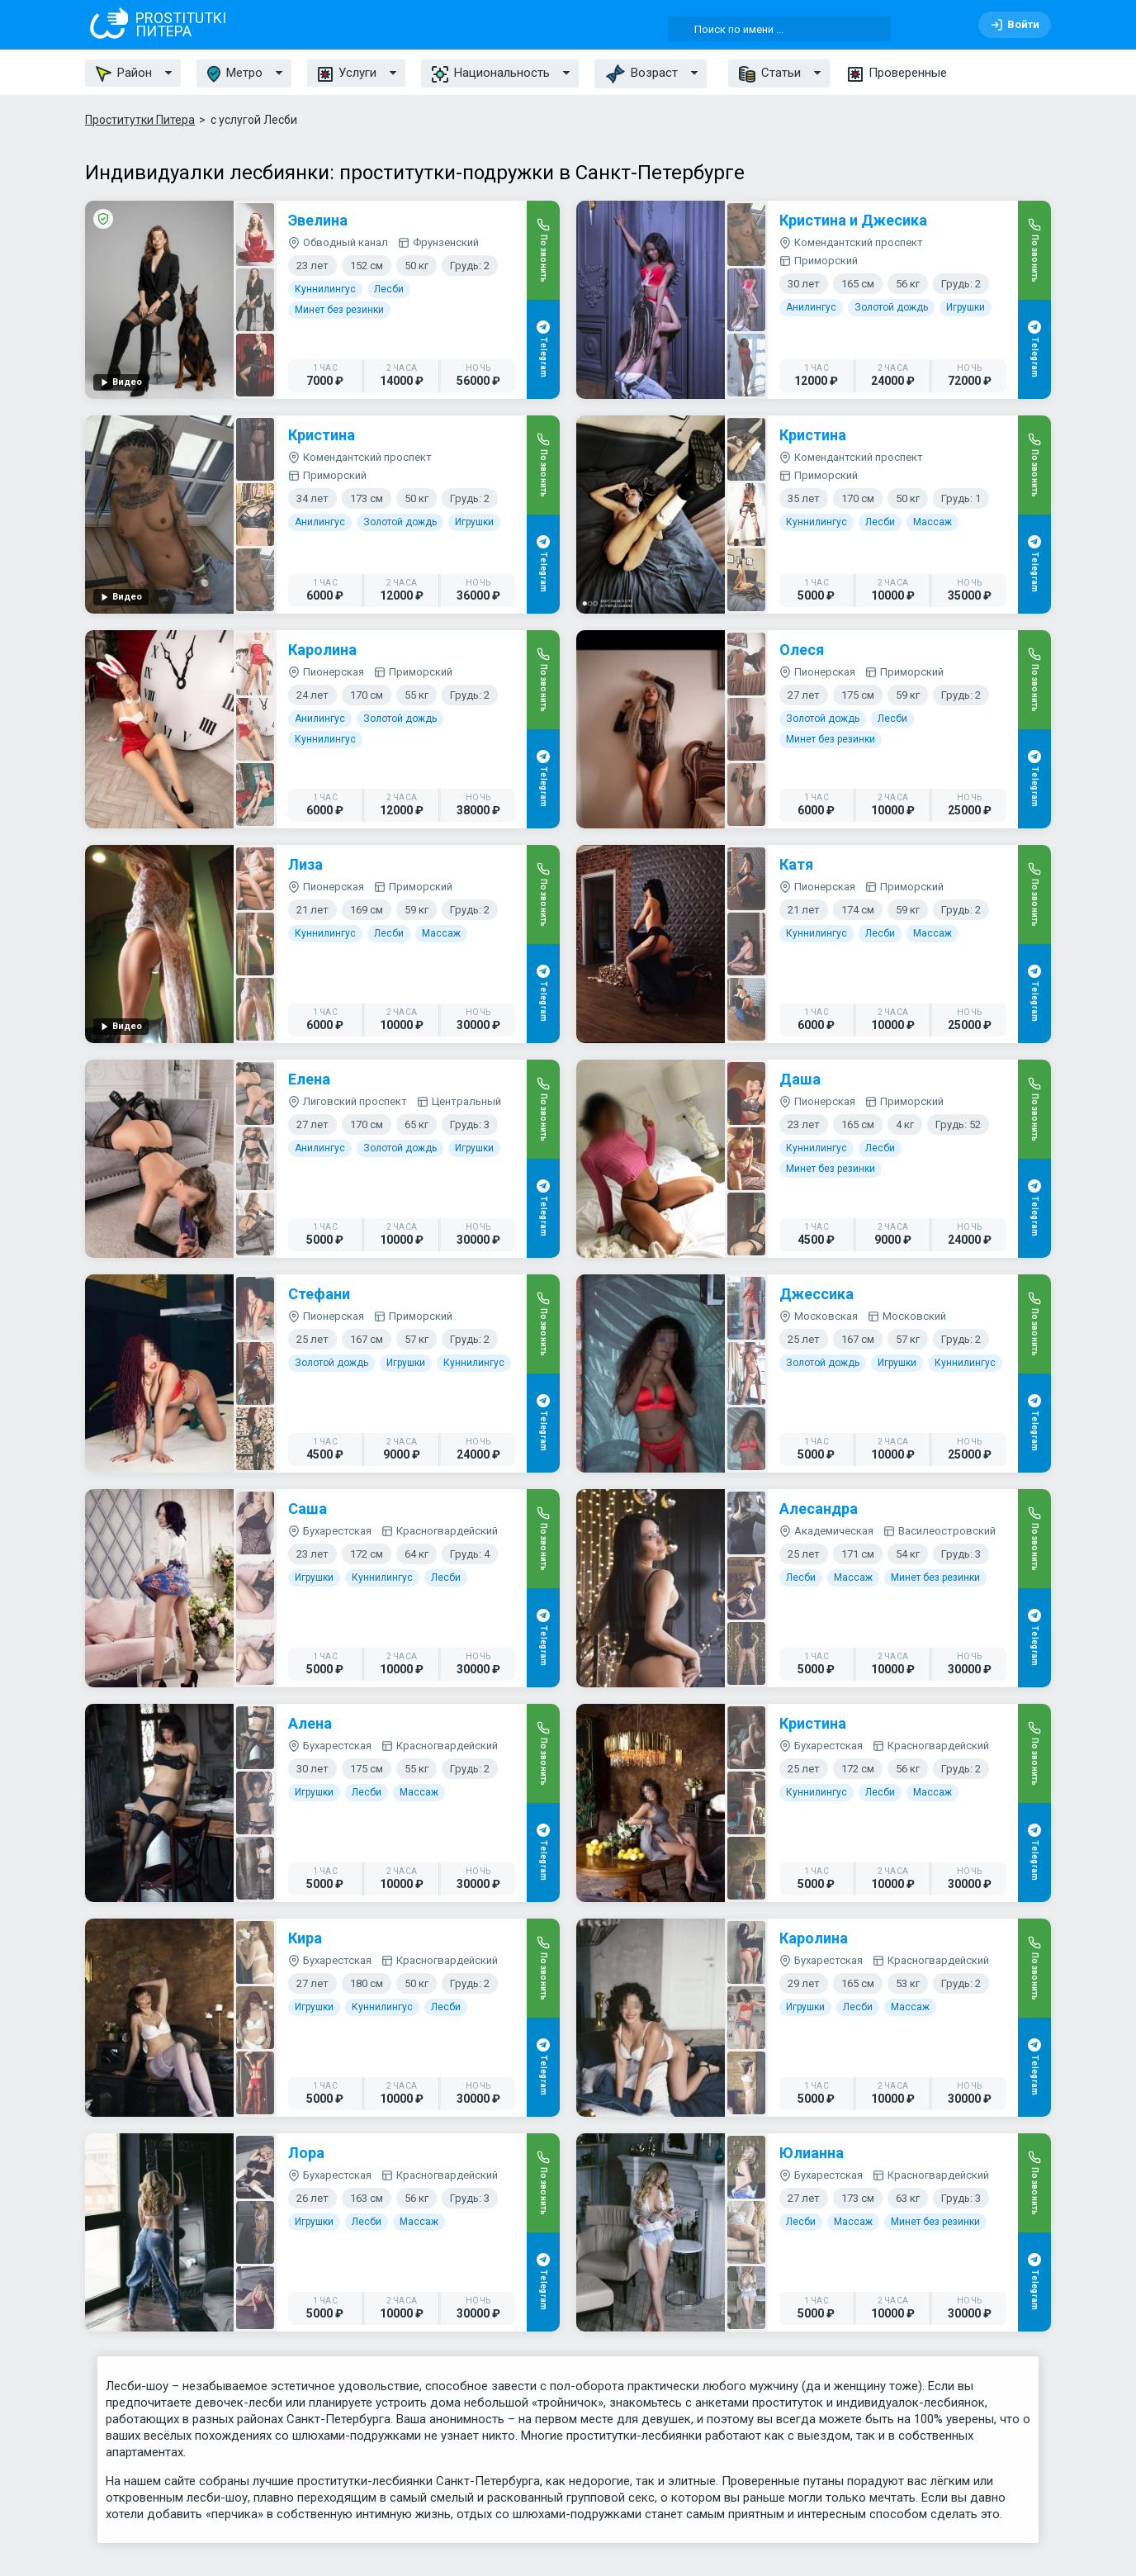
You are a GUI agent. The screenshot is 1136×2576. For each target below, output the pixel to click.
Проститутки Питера (140, 119)
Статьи (770, 73)
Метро (235, 74)
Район (124, 73)
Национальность (491, 73)
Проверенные (897, 73)
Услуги (347, 73)
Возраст (641, 73)
